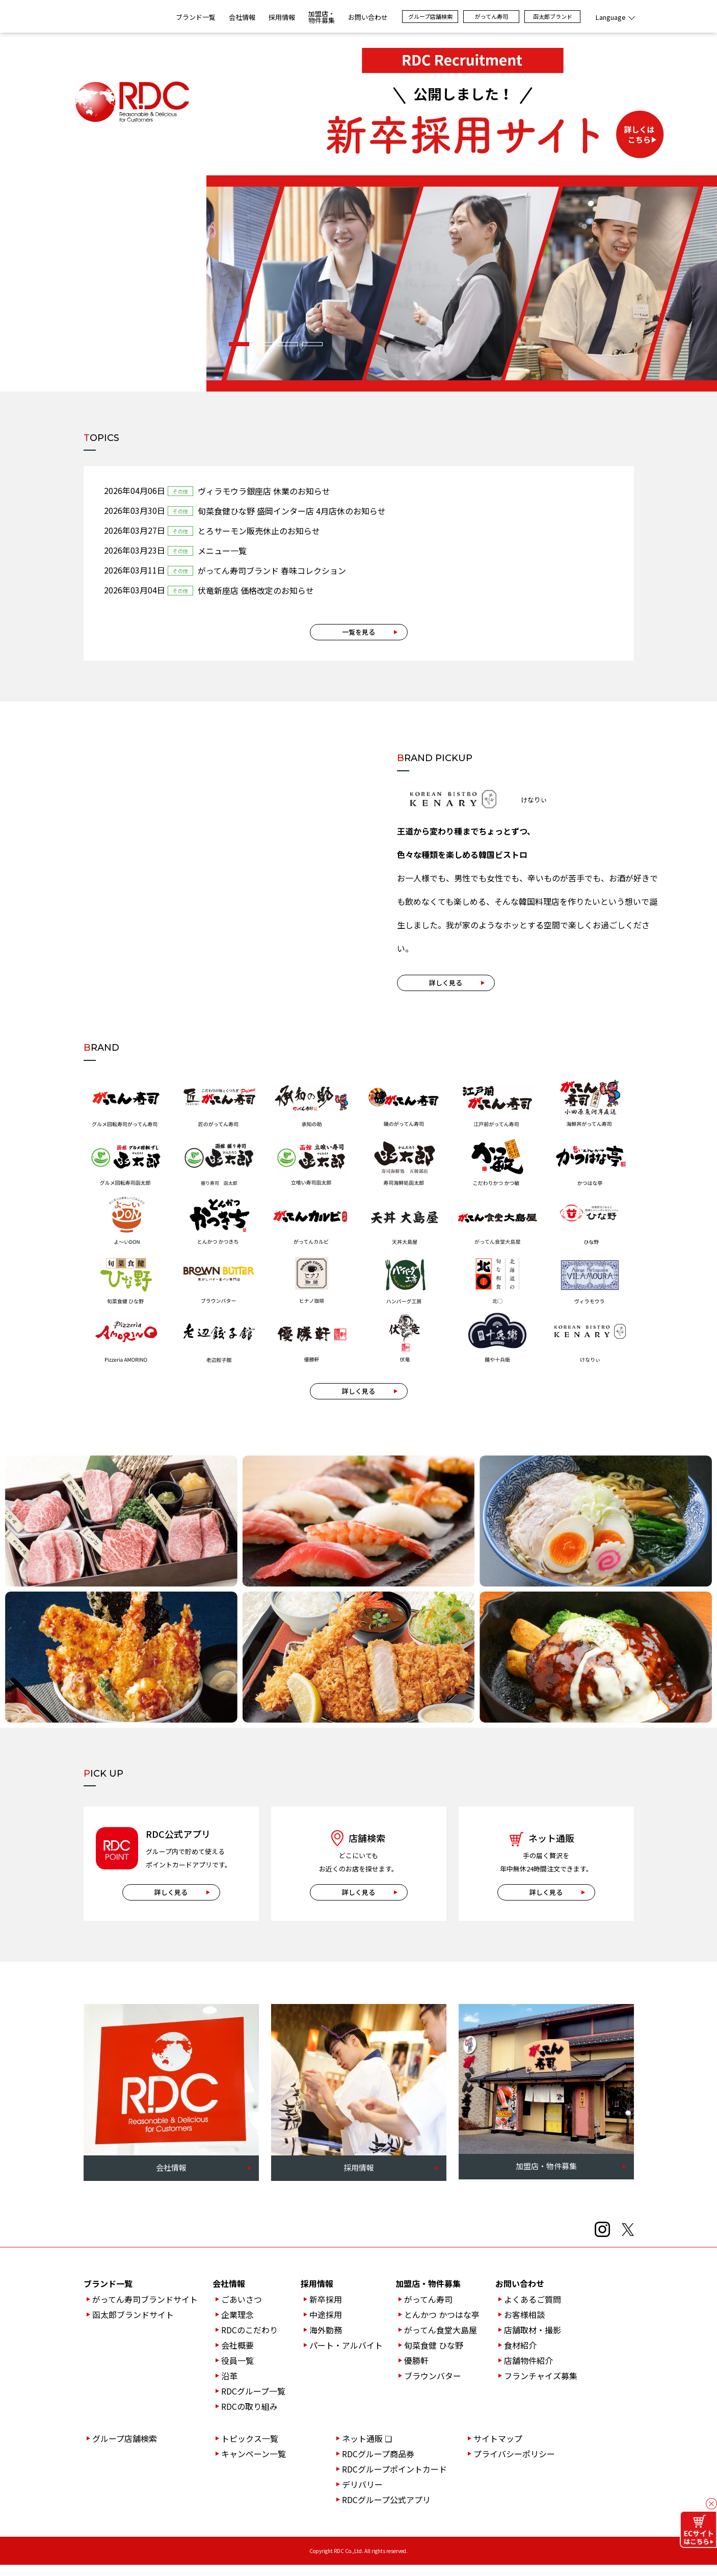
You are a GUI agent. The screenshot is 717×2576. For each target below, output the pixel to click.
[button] (239, 344)
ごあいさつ (241, 2310)
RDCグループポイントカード (394, 2480)
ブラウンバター (432, 2387)
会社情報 (229, 2295)
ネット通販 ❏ (367, 2449)
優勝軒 (416, 2371)
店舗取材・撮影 (532, 2341)
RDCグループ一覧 (253, 2402)
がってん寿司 (491, 16)
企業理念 (237, 2326)
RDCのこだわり (249, 2341)
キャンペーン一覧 (253, 2465)
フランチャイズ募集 (540, 2387)
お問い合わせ (519, 2295)
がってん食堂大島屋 (440, 2341)
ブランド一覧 (196, 17)
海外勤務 (325, 2341)
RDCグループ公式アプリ (386, 2511)
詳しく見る (445, 989)
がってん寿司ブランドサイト (145, 2310)
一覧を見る (358, 632)
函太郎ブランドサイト (133, 2326)
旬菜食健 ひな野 (433, 2356)
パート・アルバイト (346, 2356)
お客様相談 (524, 2326)
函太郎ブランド (552, 16)
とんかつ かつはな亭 (442, 2326)
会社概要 (237, 2356)
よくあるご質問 (532, 2310)
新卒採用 (325, 2310)
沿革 (229, 2387)
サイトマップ (497, 2449)
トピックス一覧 (249, 2449)
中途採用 (325, 2326)
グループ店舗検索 (430, 16)
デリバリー (362, 2495)
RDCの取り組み (249, 2417)
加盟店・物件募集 (428, 2295)
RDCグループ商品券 (378, 2465)
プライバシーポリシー (514, 2465)
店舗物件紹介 (528, 2371)
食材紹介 (520, 2356)
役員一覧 (237, 2371)
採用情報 (317, 2295)
